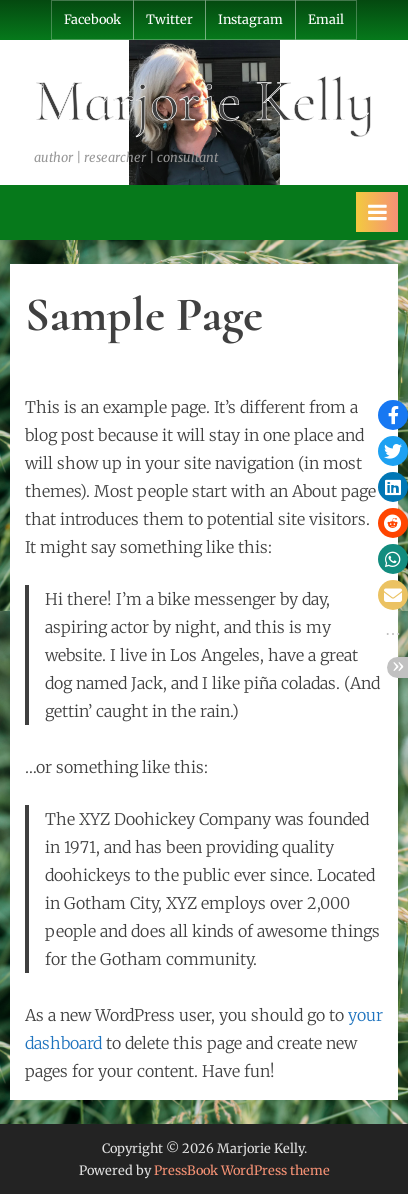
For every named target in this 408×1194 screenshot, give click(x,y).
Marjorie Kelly (204, 101)
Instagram (250, 19)
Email (326, 19)
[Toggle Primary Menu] (377, 212)
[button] (393, 415)
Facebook (92, 19)
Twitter (169, 19)
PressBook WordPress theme (242, 1170)
